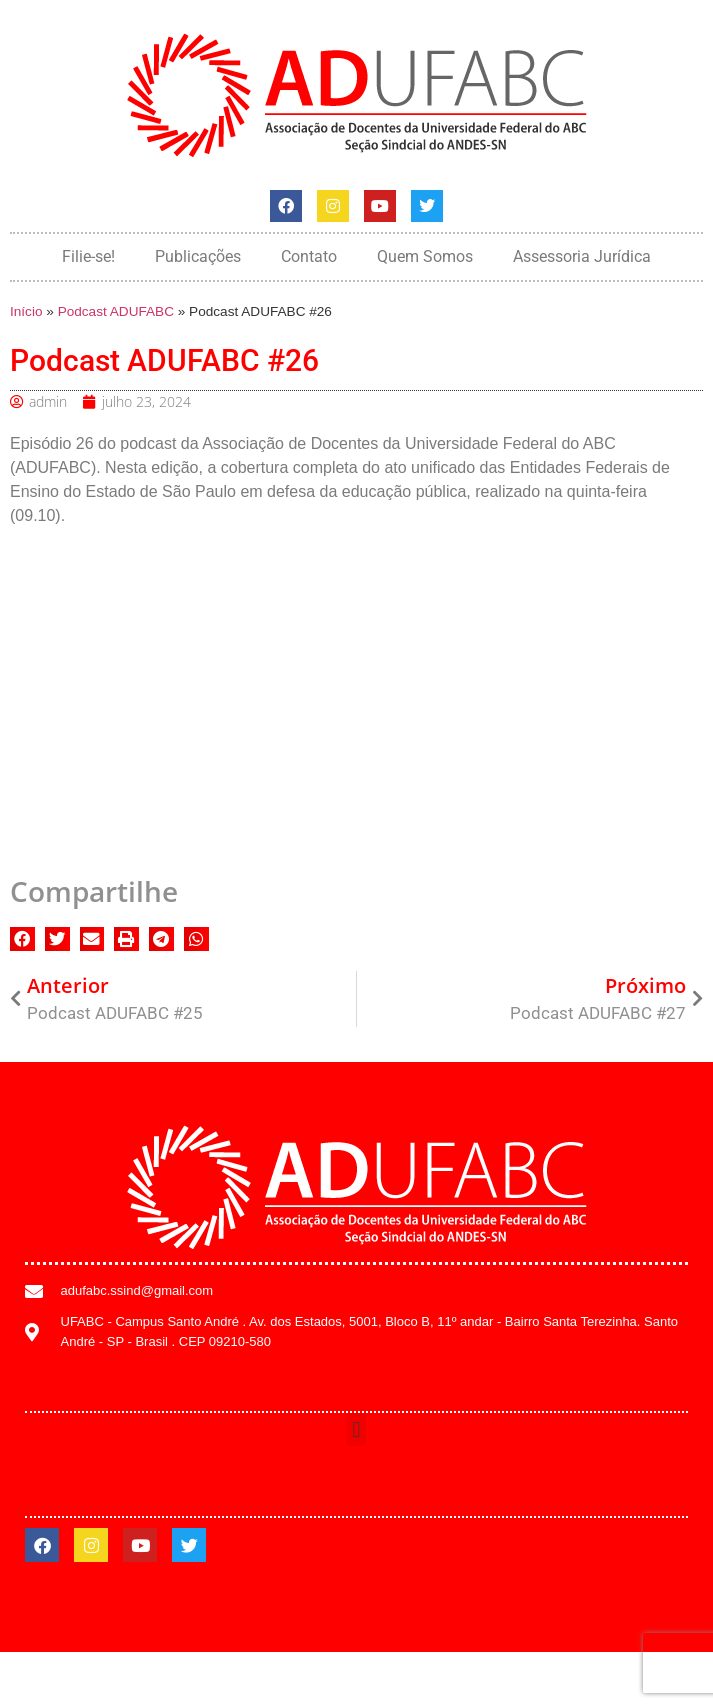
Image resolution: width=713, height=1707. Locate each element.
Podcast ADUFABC (116, 311)
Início (26, 311)
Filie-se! (88, 256)
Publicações (198, 256)
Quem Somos (425, 256)
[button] (22, 939)
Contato (309, 256)
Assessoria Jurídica (582, 256)
